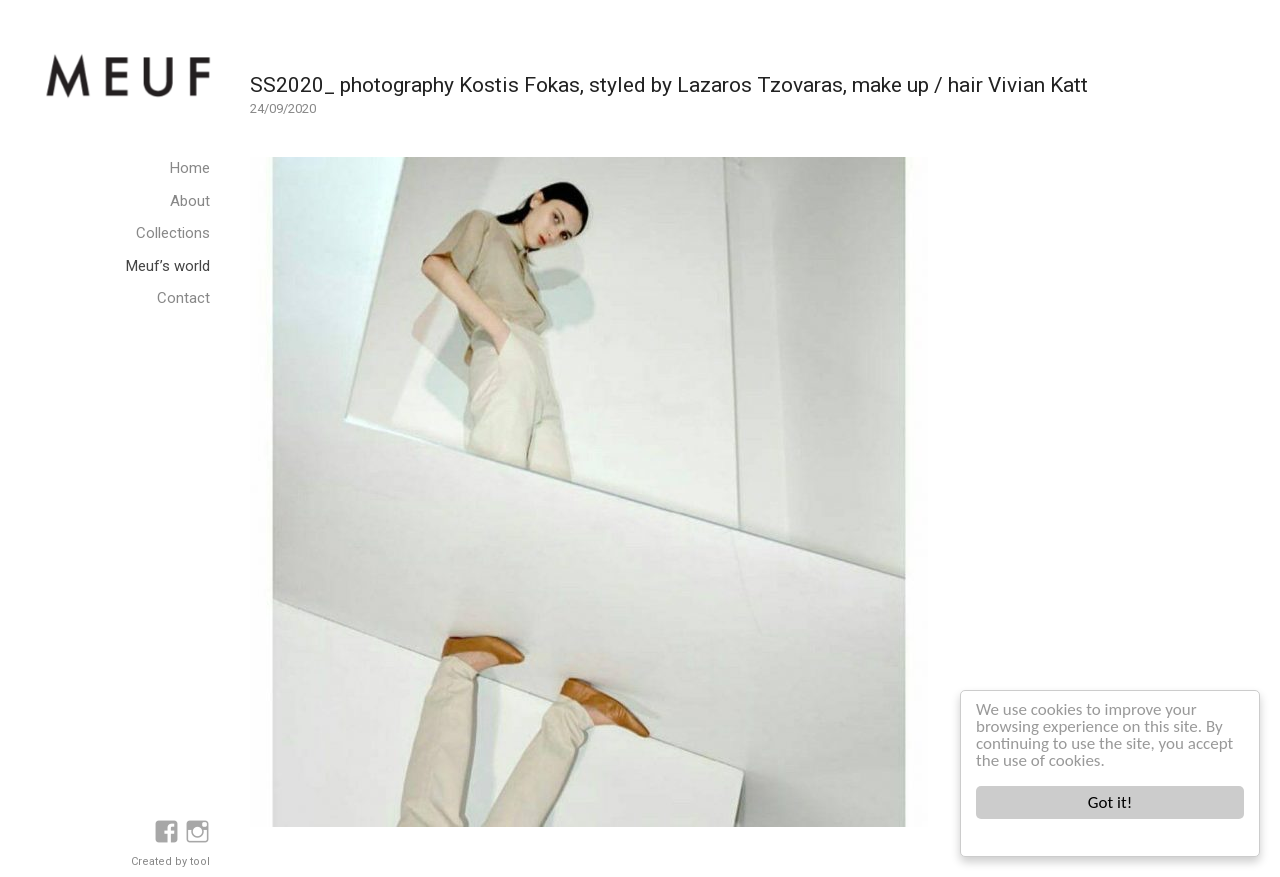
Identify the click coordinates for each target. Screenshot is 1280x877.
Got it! (1110, 802)
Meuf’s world (168, 266)
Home (190, 168)
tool (200, 861)
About (190, 201)
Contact (183, 298)
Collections (173, 233)
